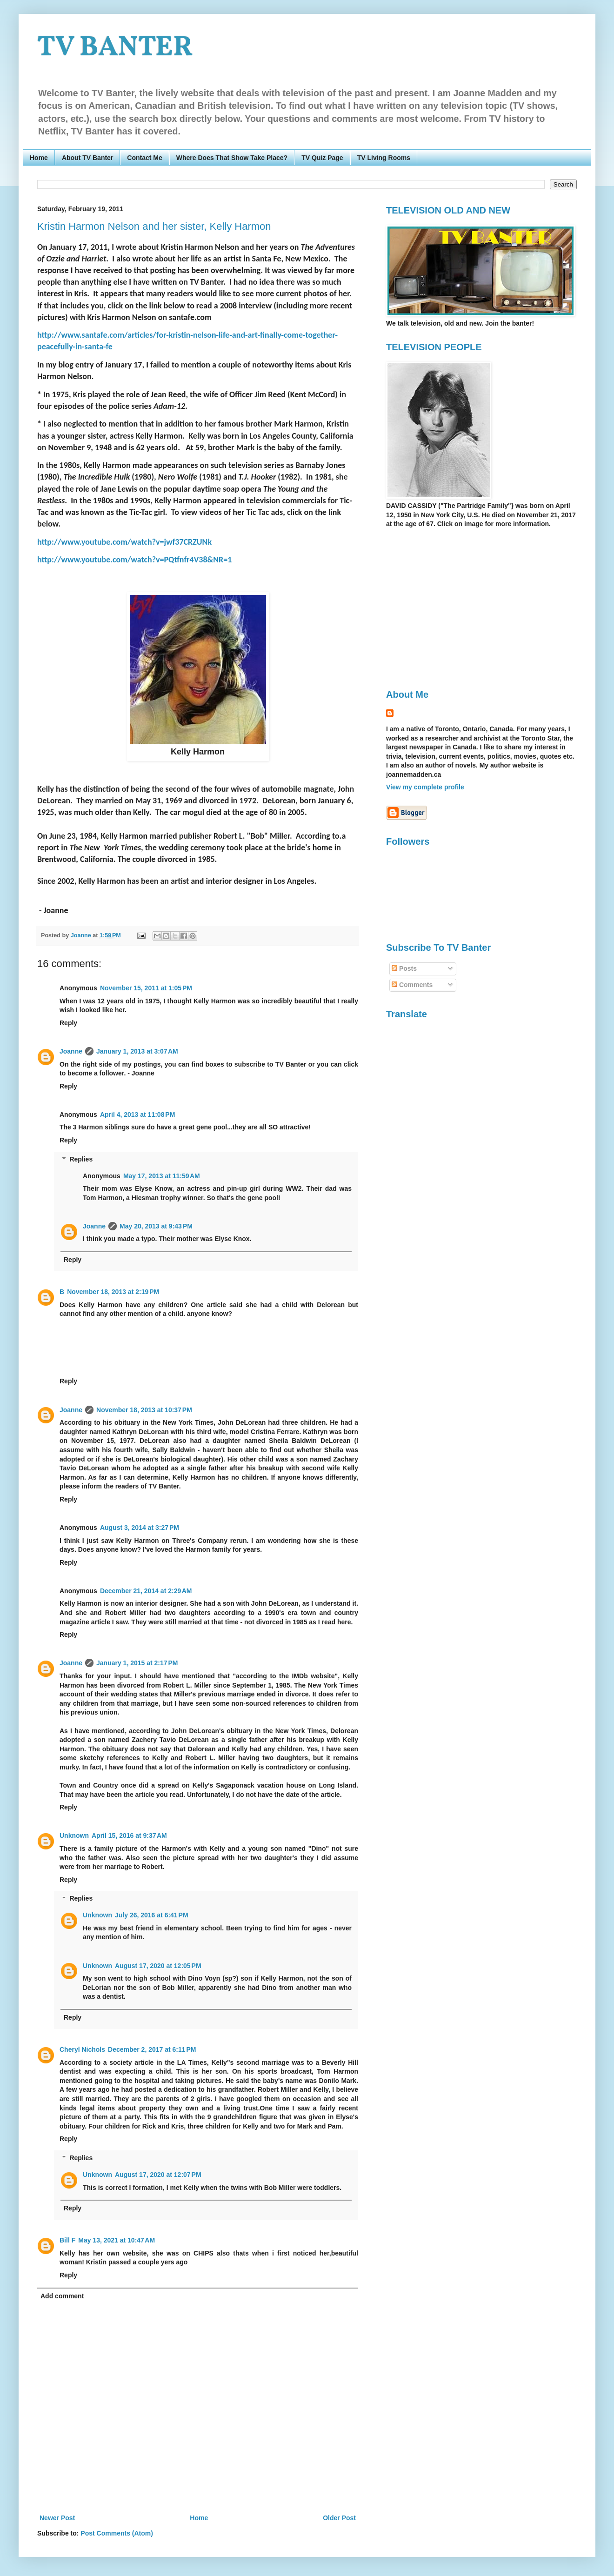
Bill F (67, 2240)
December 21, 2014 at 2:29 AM (146, 1591)
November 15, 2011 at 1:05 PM (146, 988)
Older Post (339, 2518)
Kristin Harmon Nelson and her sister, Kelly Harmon (154, 226)
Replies (81, 1159)
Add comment (62, 2296)
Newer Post (57, 2518)
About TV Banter (87, 157)
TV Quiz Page (322, 157)
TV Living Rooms (383, 157)
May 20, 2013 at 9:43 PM (156, 1226)
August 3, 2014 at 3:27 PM (139, 1527)
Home (39, 157)
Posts (404, 968)
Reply (68, 1023)
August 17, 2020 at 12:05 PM (158, 1965)
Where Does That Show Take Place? (231, 157)
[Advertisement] (464, 608)
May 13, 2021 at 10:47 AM (116, 2240)
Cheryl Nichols (82, 2049)
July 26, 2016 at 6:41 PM (151, 1915)
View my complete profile (425, 787)
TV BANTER (115, 48)
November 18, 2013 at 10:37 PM (144, 1410)
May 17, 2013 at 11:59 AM (161, 1176)
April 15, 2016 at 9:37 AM (129, 1835)
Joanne (71, 1051)
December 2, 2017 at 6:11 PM (152, 2049)
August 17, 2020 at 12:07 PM (158, 2174)
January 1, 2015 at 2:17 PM (137, 1663)
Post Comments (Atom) (116, 2533)
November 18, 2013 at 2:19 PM (113, 1291)
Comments (412, 984)
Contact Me (144, 157)
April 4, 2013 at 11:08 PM (137, 1114)
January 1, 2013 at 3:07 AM (137, 1051)
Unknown (74, 1835)
